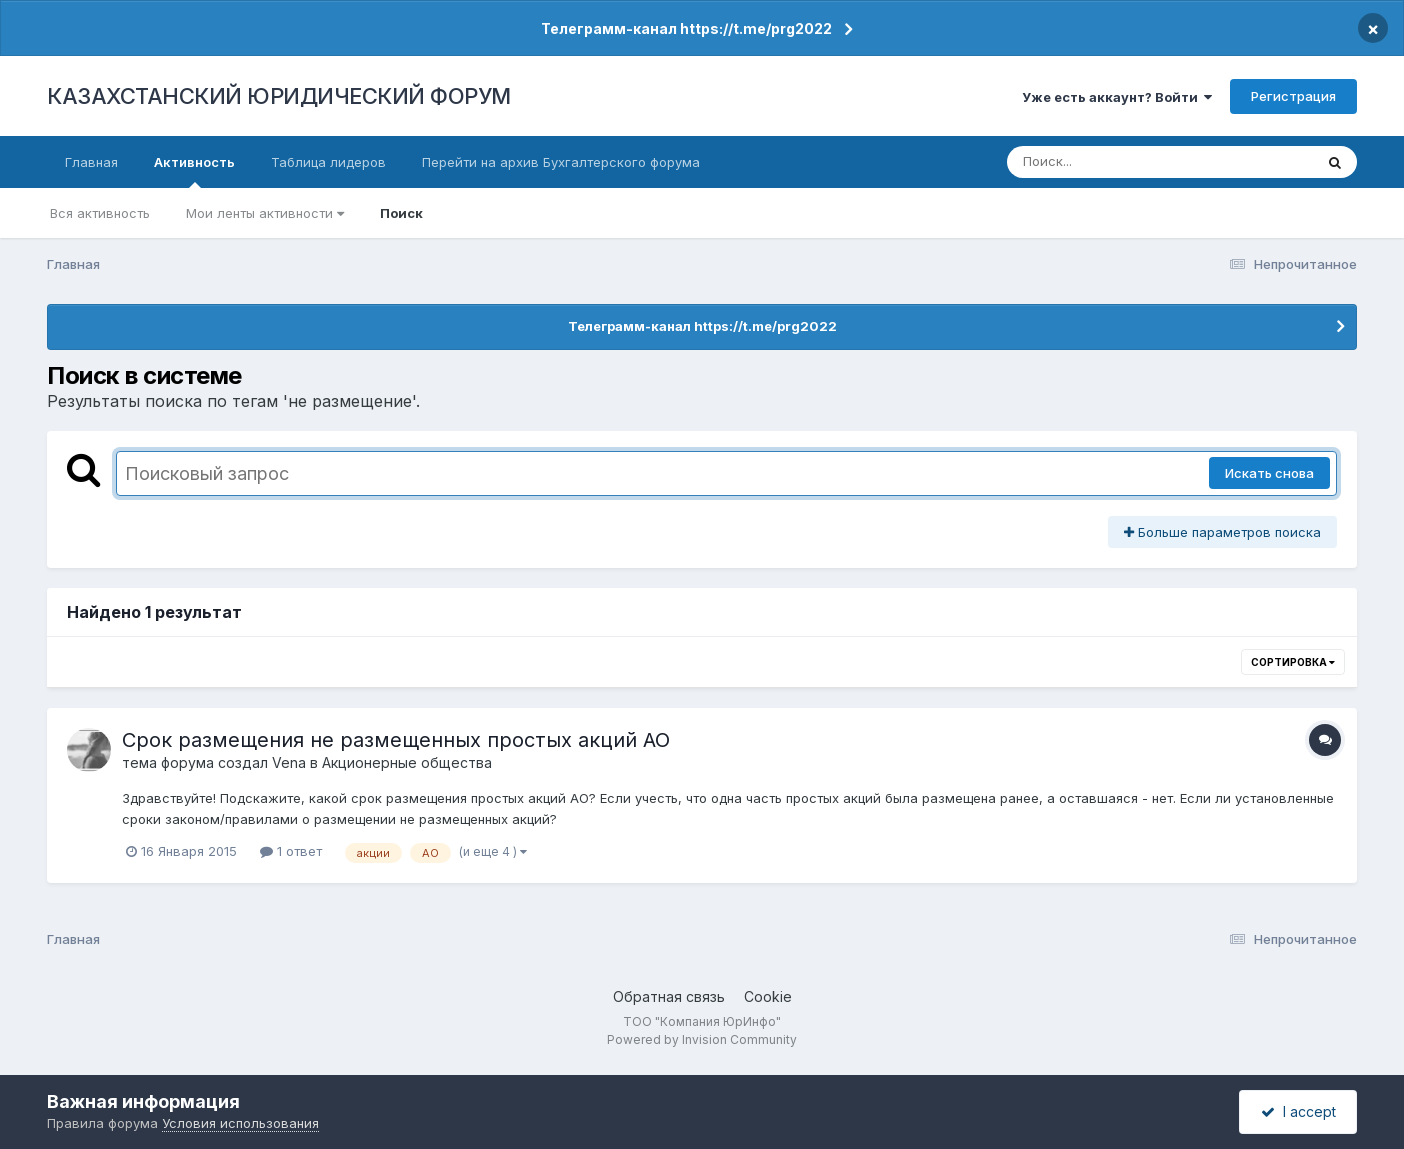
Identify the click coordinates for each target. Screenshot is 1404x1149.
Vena (289, 762)
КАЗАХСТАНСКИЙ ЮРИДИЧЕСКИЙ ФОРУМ (279, 96)
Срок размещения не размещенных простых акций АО (396, 740)
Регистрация (1293, 96)
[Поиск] (1122, 162)
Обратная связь (669, 996)
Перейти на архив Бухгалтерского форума (561, 162)
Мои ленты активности (265, 213)
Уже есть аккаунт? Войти (1117, 97)
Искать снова (1269, 473)
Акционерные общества (407, 762)
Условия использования (240, 1123)
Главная (91, 162)
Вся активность (100, 213)
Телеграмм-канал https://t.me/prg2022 (686, 28)
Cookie (768, 996)
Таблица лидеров (328, 162)
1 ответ (291, 851)
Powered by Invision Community (702, 1039)
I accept (1298, 1111)
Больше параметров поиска (1222, 532)
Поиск (401, 213)
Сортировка (1293, 662)
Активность (194, 171)
